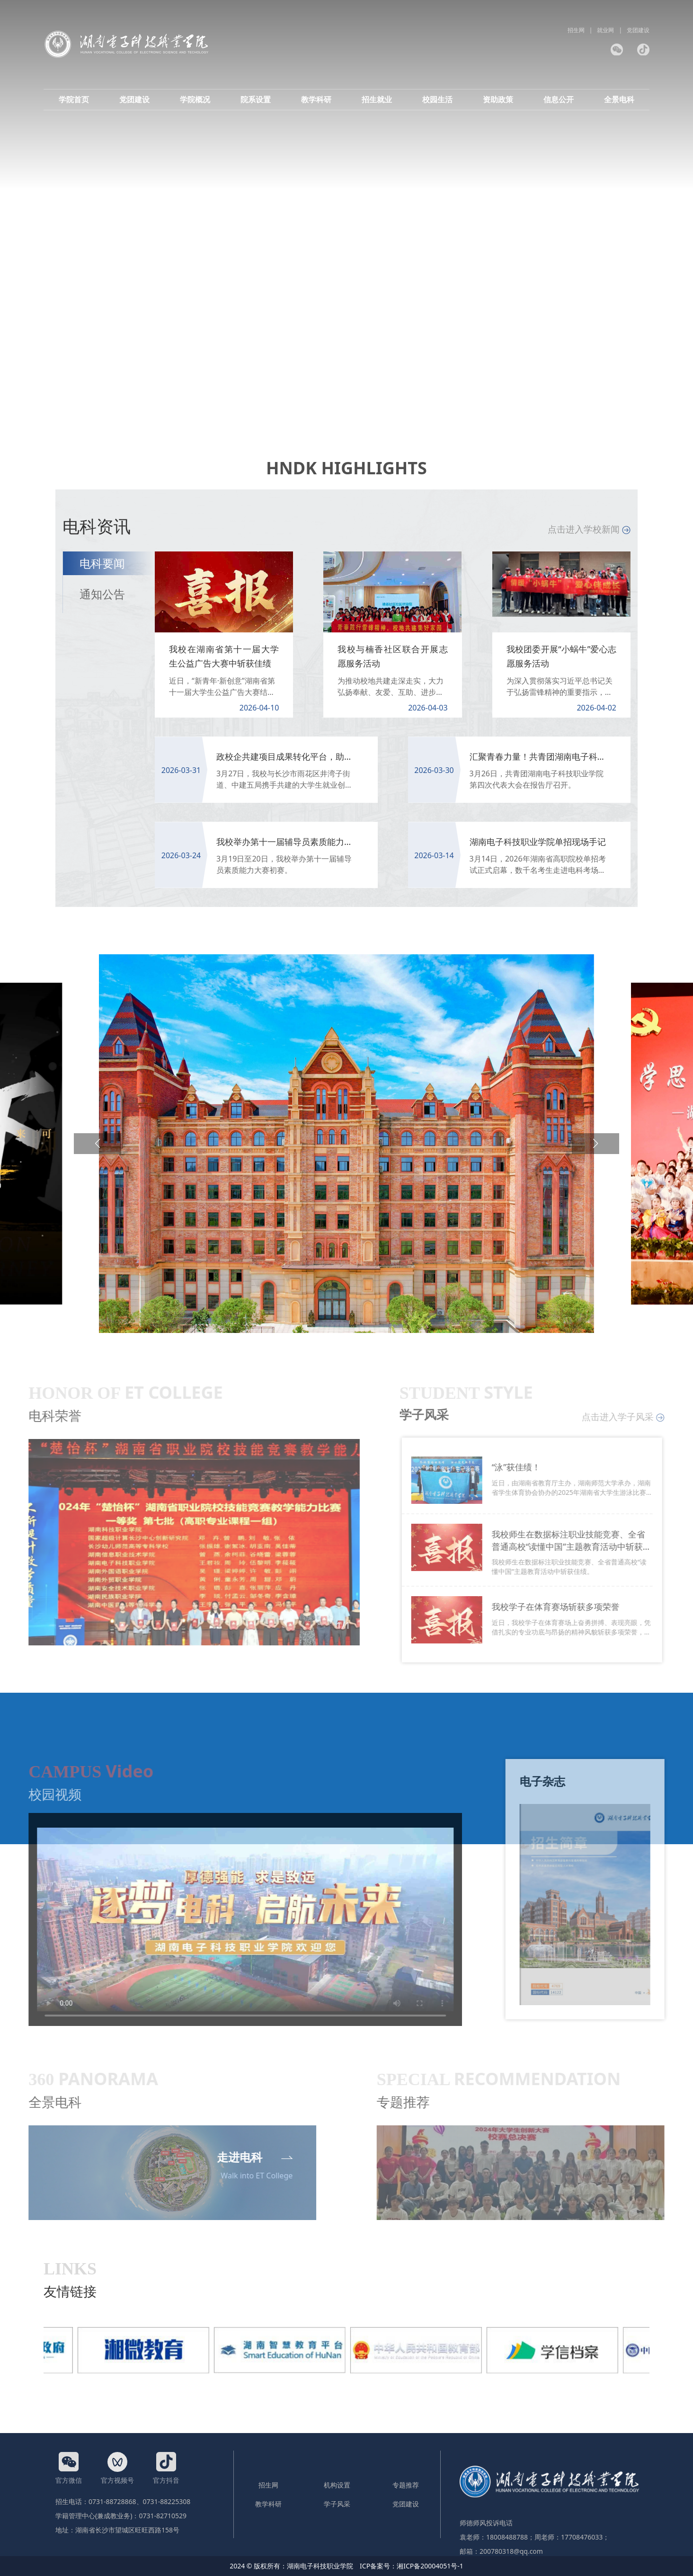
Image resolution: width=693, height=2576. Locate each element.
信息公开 (558, 99)
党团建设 (638, 30)
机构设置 (337, 2484)
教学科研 (316, 99)
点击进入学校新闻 (589, 529)
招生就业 (377, 99)
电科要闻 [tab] (102, 563)
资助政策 (498, 99)
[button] (97, 1143)
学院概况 (195, 99)
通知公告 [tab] (102, 594)
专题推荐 (405, 2484)
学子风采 (337, 2503)
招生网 (576, 30)
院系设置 (255, 99)
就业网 (605, 30)
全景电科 (619, 99)
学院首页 (74, 99)
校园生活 (437, 99)
